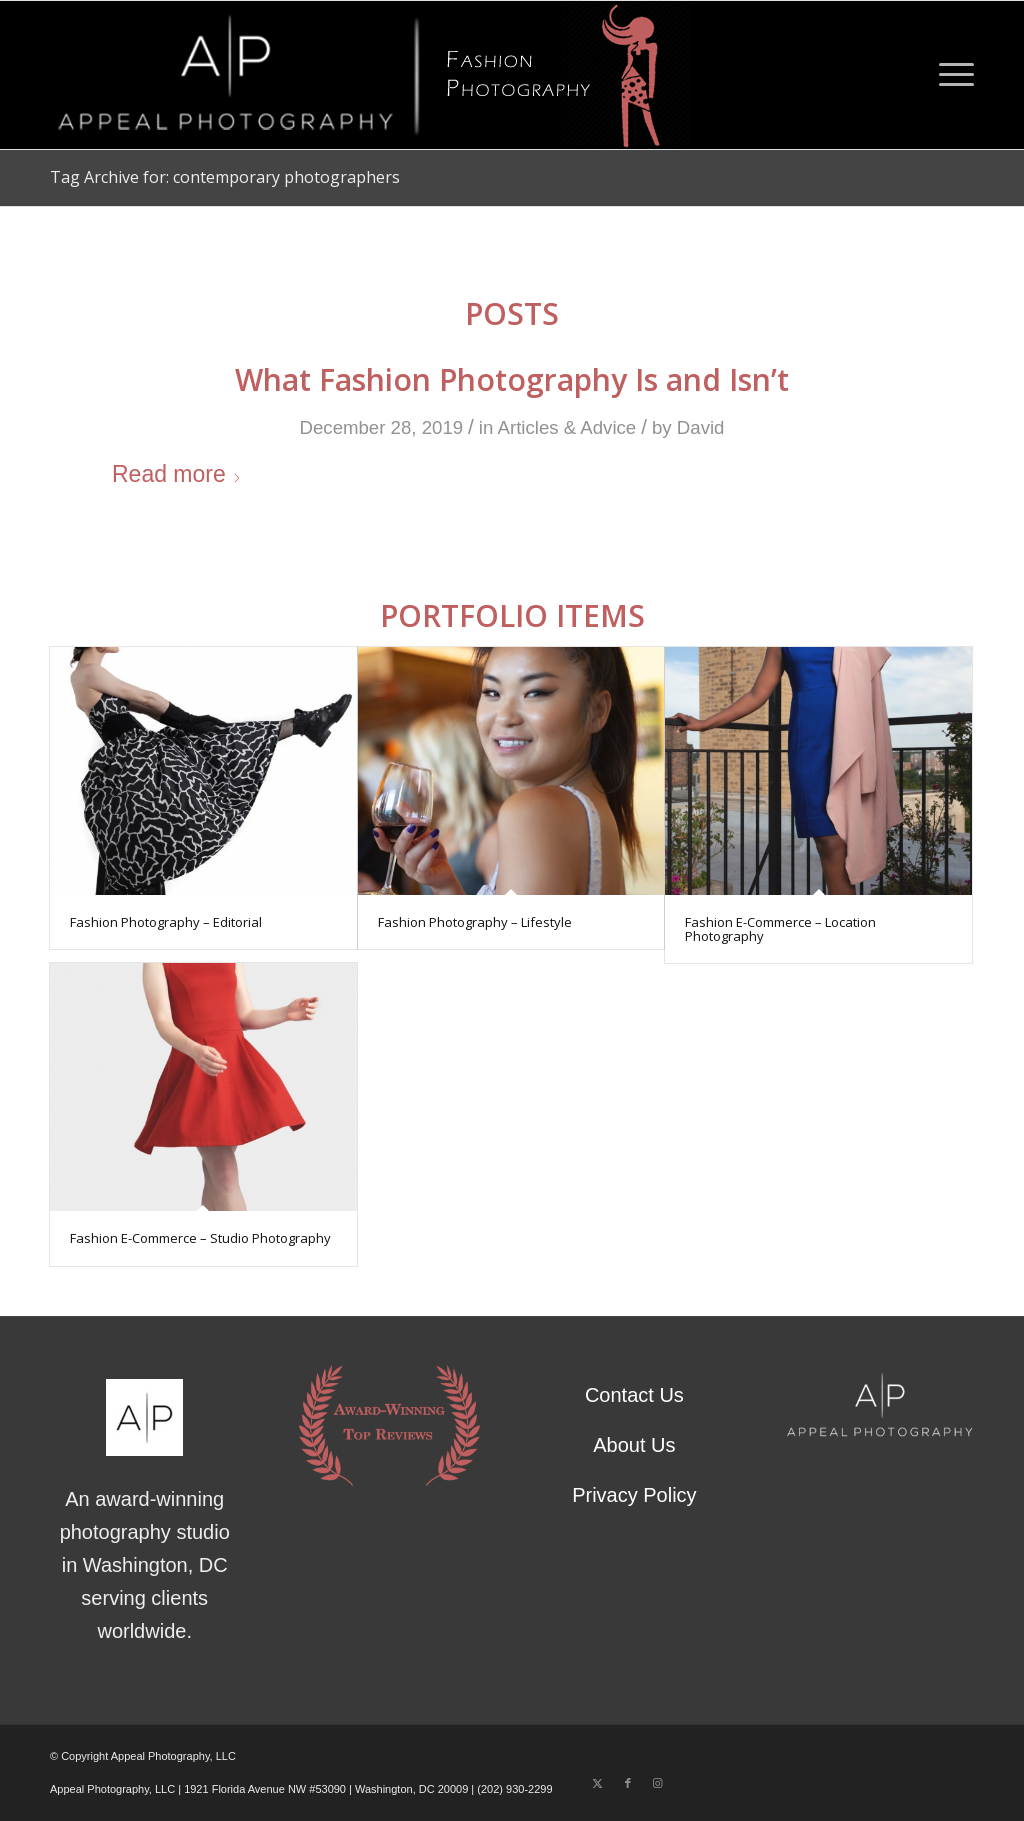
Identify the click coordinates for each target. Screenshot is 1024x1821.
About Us (634, 1445)
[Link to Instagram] (658, 1783)
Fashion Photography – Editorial (166, 922)
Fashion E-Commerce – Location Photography (780, 929)
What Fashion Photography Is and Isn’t (512, 379)
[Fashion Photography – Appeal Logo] (370, 75)
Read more (177, 474)
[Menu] (950, 75)
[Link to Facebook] (628, 1783)
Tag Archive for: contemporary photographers (225, 177)
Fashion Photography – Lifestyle (475, 922)
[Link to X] (598, 1783)
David (701, 427)
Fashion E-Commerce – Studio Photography (200, 1238)
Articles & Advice (567, 427)
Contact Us (634, 1395)
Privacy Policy (634, 1495)
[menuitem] (950, 75)
